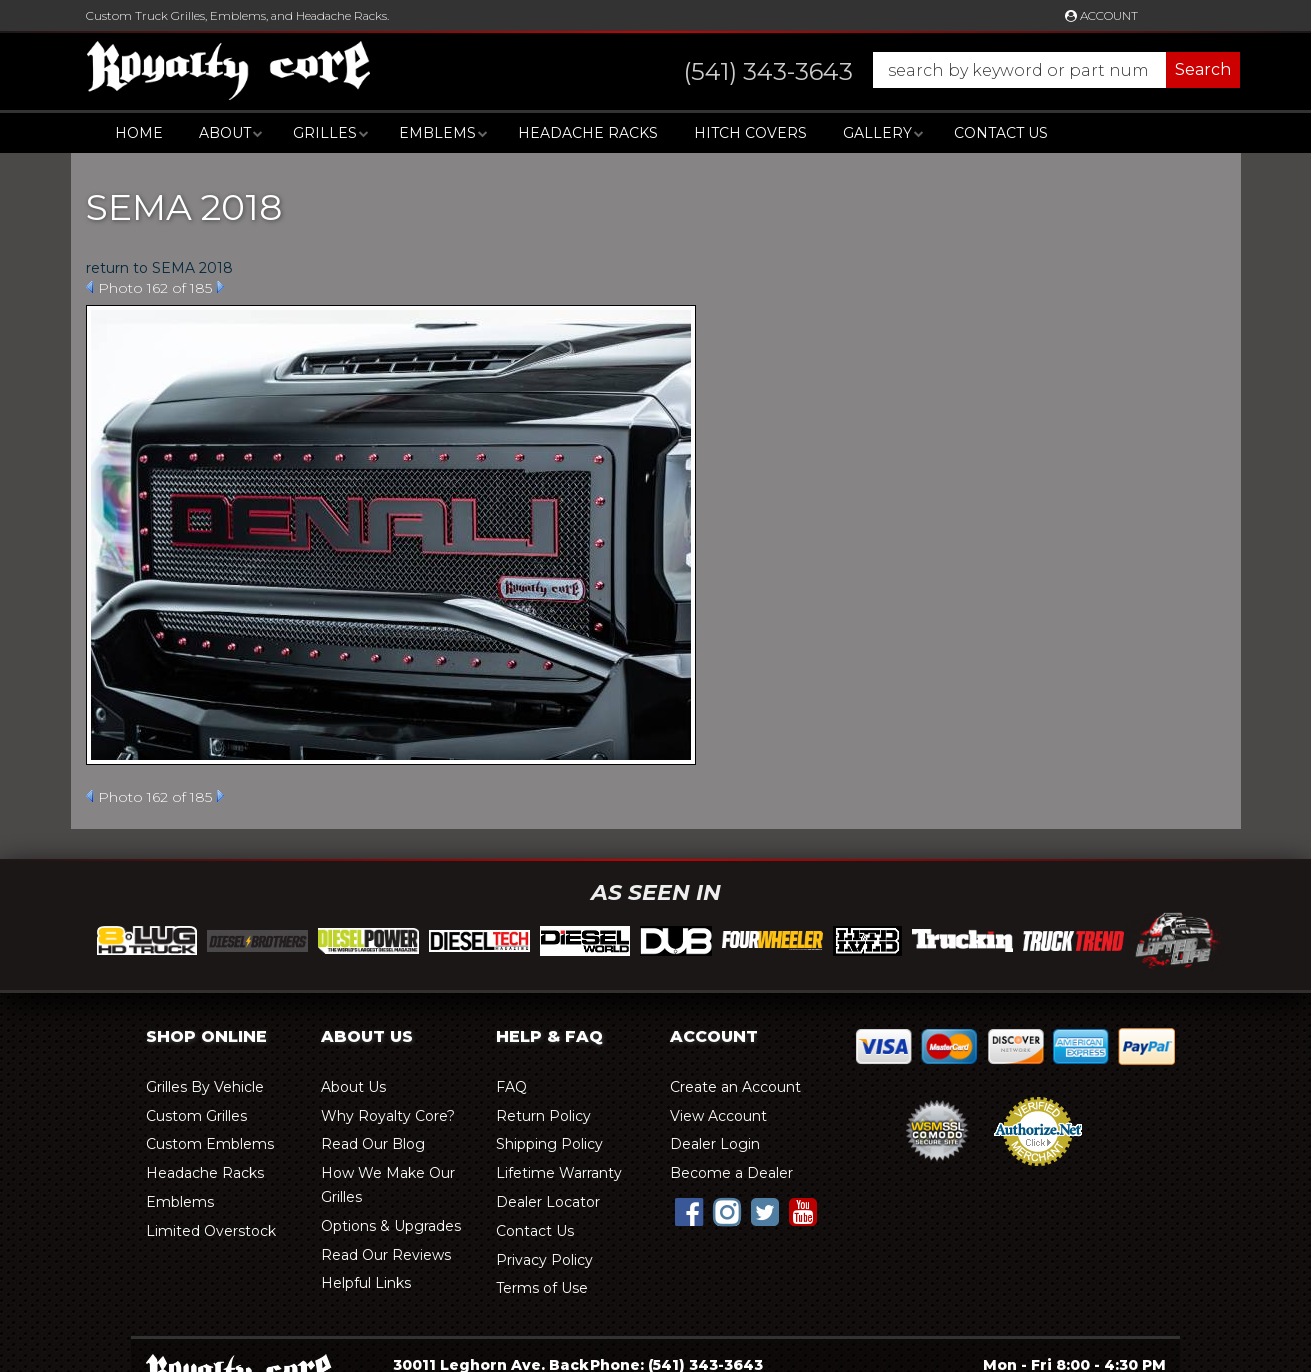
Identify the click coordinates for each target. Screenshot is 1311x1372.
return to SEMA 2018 (159, 268)
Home (139, 133)
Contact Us (1001, 133)
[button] (942, 70)
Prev (89, 287)
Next (220, 287)
